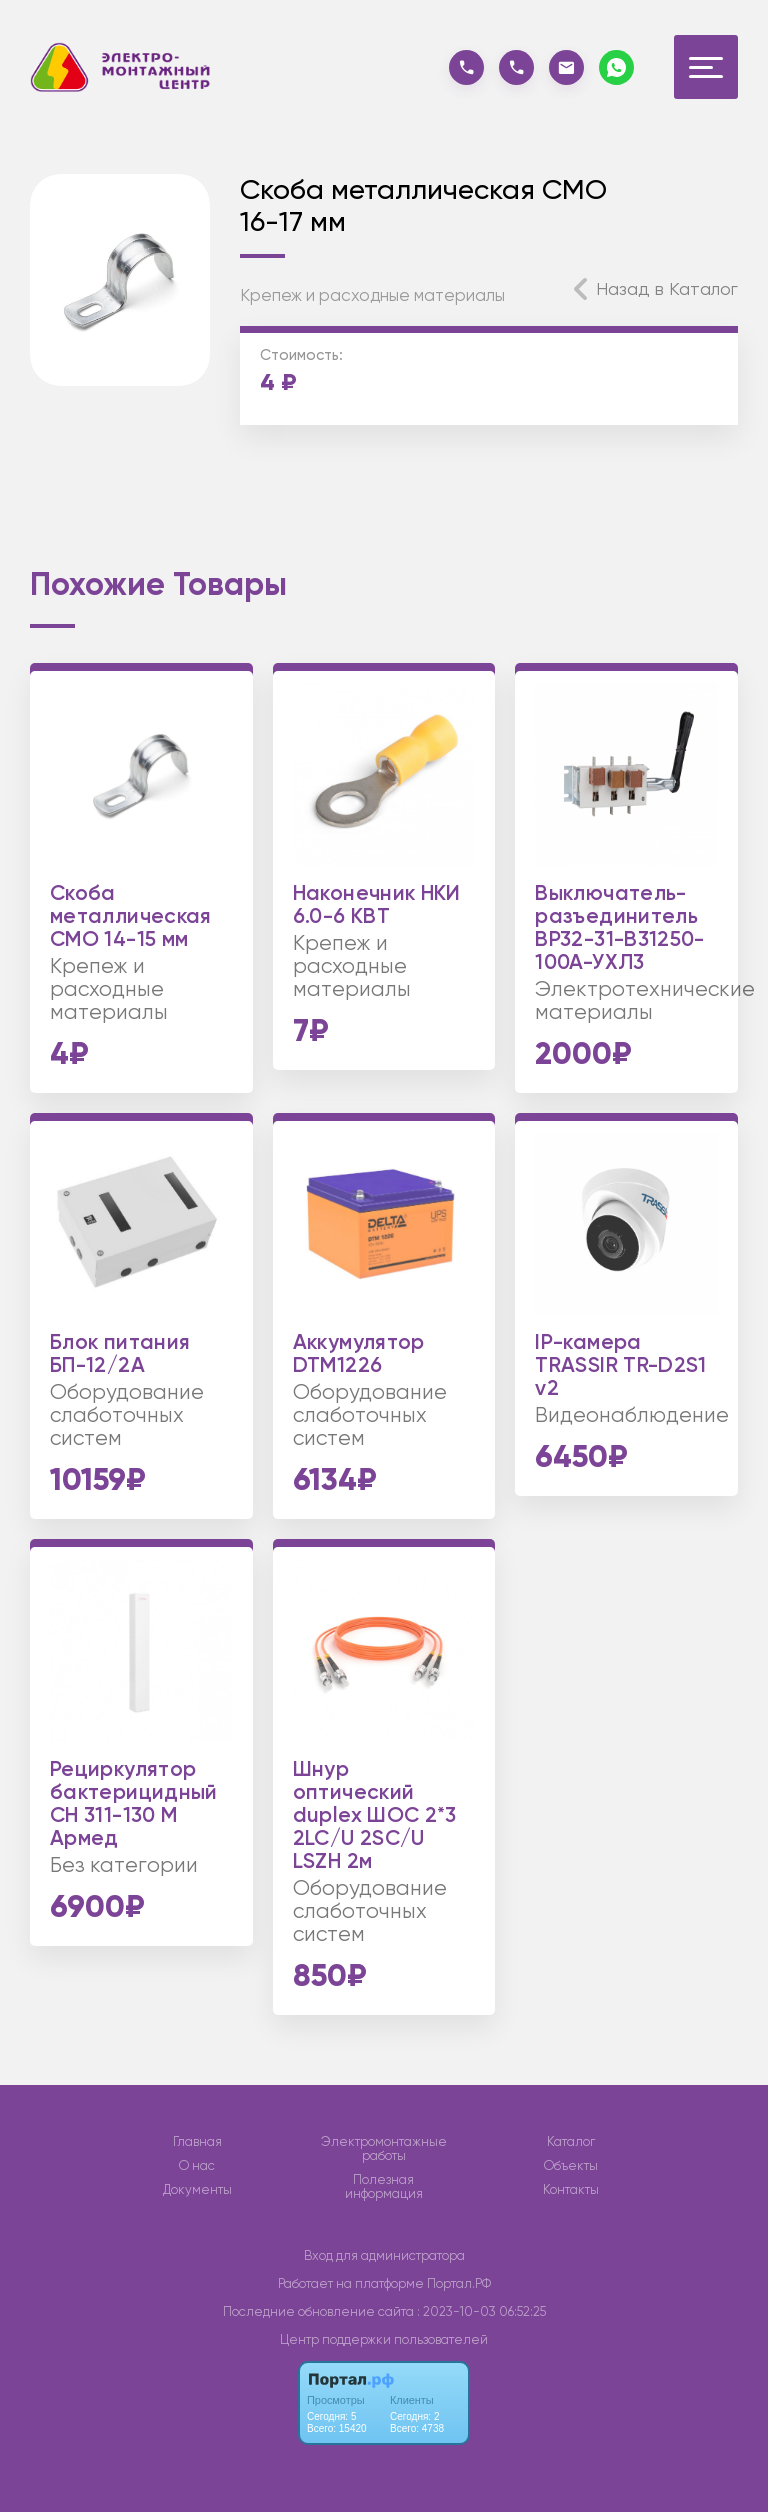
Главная (197, 2142)
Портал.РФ (459, 2283)
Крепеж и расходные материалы (372, 295)
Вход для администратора (384, 2255)
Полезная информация (384, 2187)
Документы (197, 2190)
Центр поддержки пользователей (384, 2339)
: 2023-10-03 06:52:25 (481, 2311)
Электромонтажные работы (384, 2149)
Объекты (571, 2166)
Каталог (571, 2142)
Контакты (571, 2190)
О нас (197, 2166)
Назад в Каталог (667, 288)
